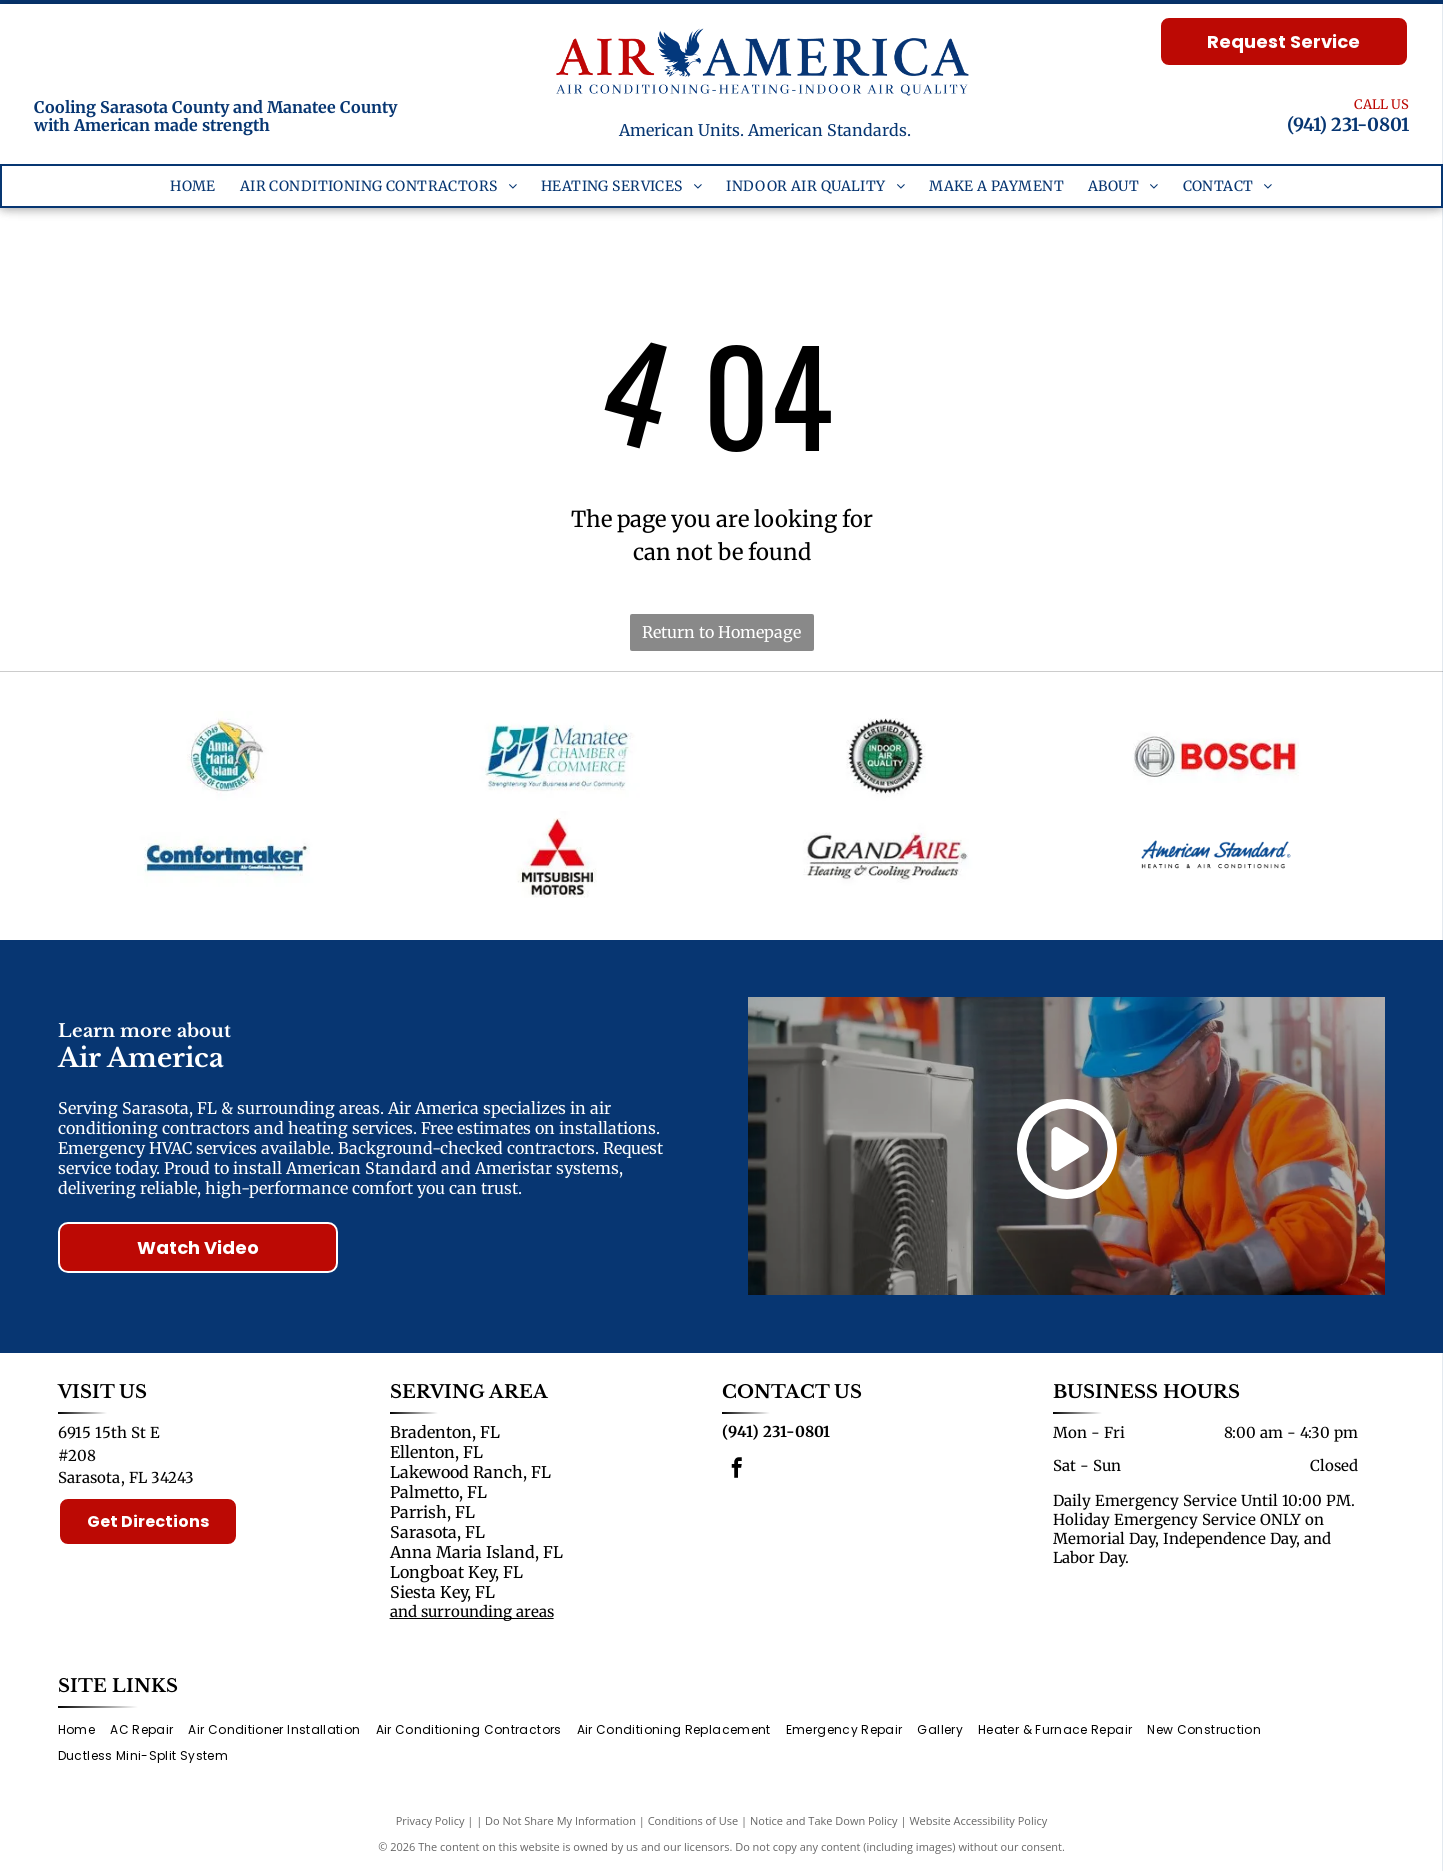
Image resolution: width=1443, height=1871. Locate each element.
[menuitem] (193, 186)
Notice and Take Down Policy (824, 1820)
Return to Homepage (721, 632)
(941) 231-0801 (1348, 124)
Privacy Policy (430, 1820)
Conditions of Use (693, 1820)
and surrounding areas (472, 1611)
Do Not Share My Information (560, 1820)
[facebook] (737, 1470)
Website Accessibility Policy (978, 1820)
